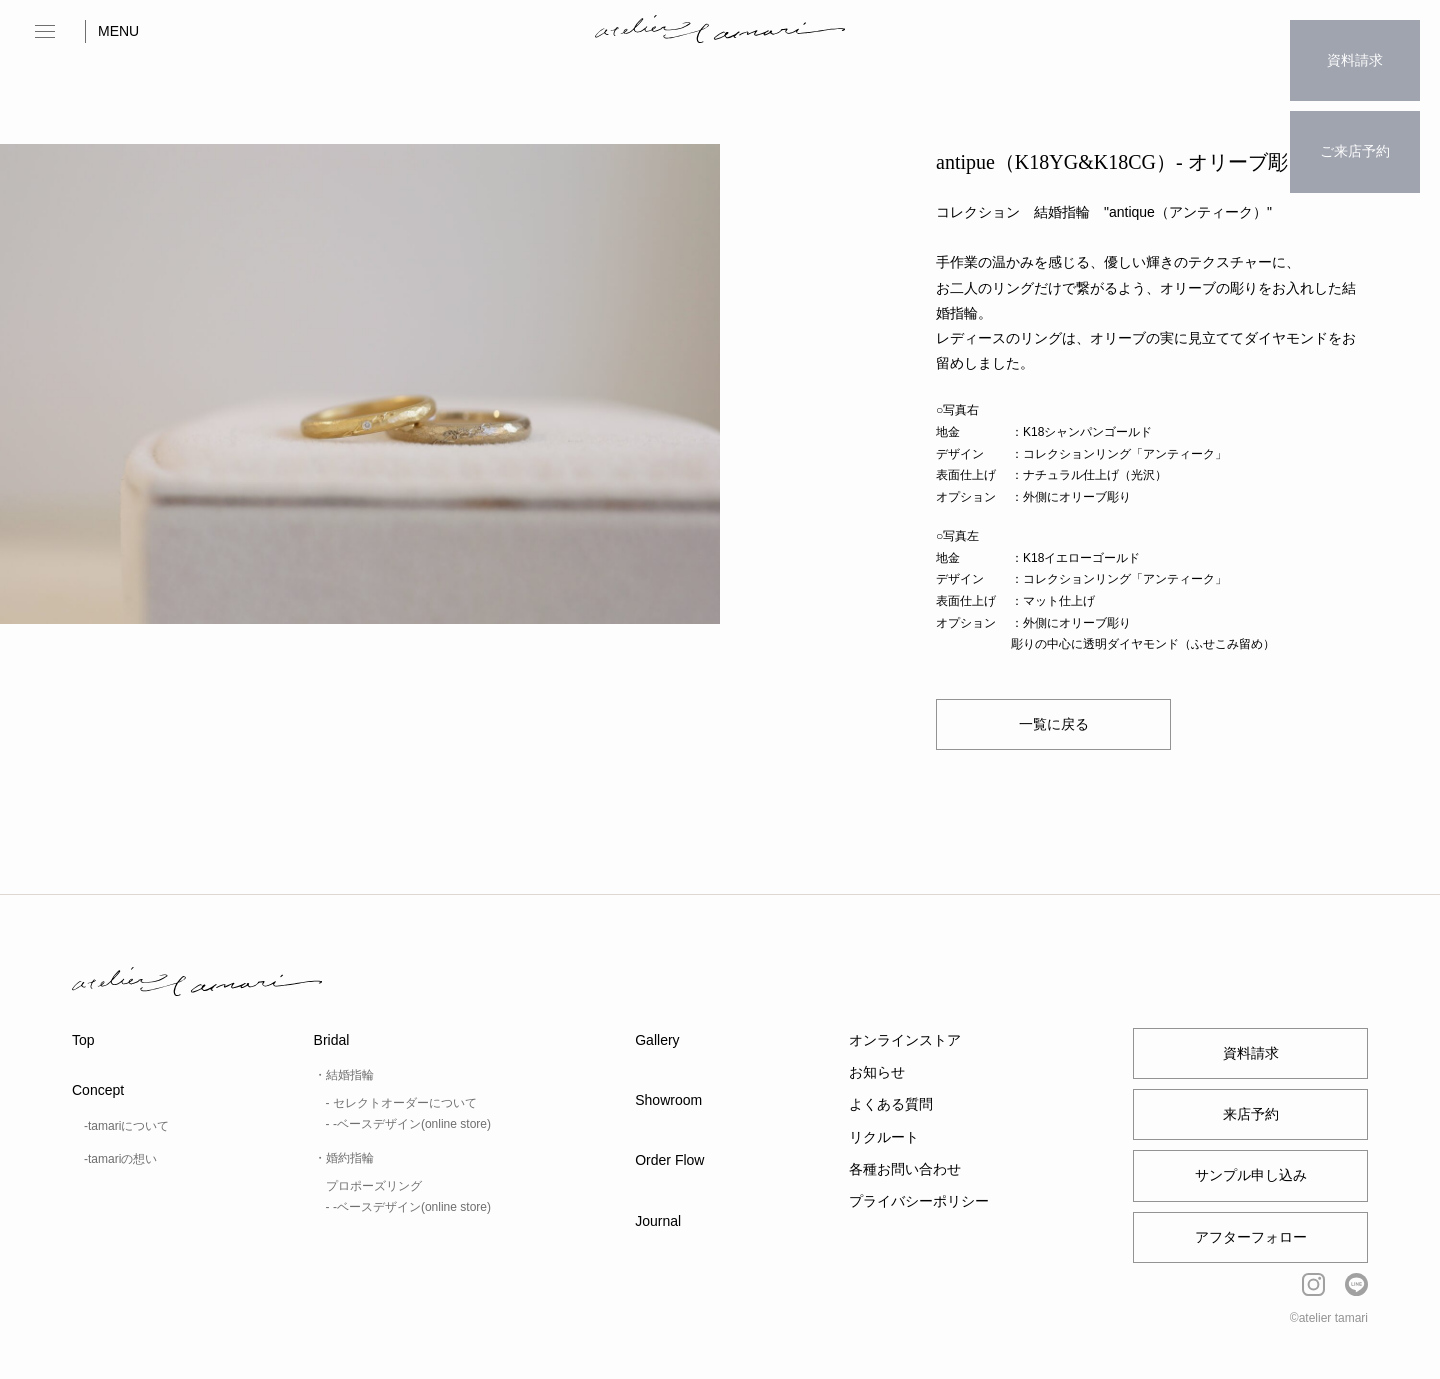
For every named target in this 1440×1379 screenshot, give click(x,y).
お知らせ (877, 1072)
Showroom (668, 1100)
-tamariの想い (120, 1159)
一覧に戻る (1054, 724)
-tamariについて (126, 1126)
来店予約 (1251, 1114)
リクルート (884, 1137)
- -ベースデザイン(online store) (408, 1124)
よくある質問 (891, 1104)
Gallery (657, 1040)
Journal (658, 1221)
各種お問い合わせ (905, 1169)
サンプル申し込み (1251, 1175)
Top (83, 1040)
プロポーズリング (374, 1186)
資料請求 (1355, 45)
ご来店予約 (1355, 106)
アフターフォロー (1251, 1237)
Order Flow (669, 1160)
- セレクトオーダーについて (401, 1103)
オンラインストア (905, 1040)
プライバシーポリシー (919, 1201)
